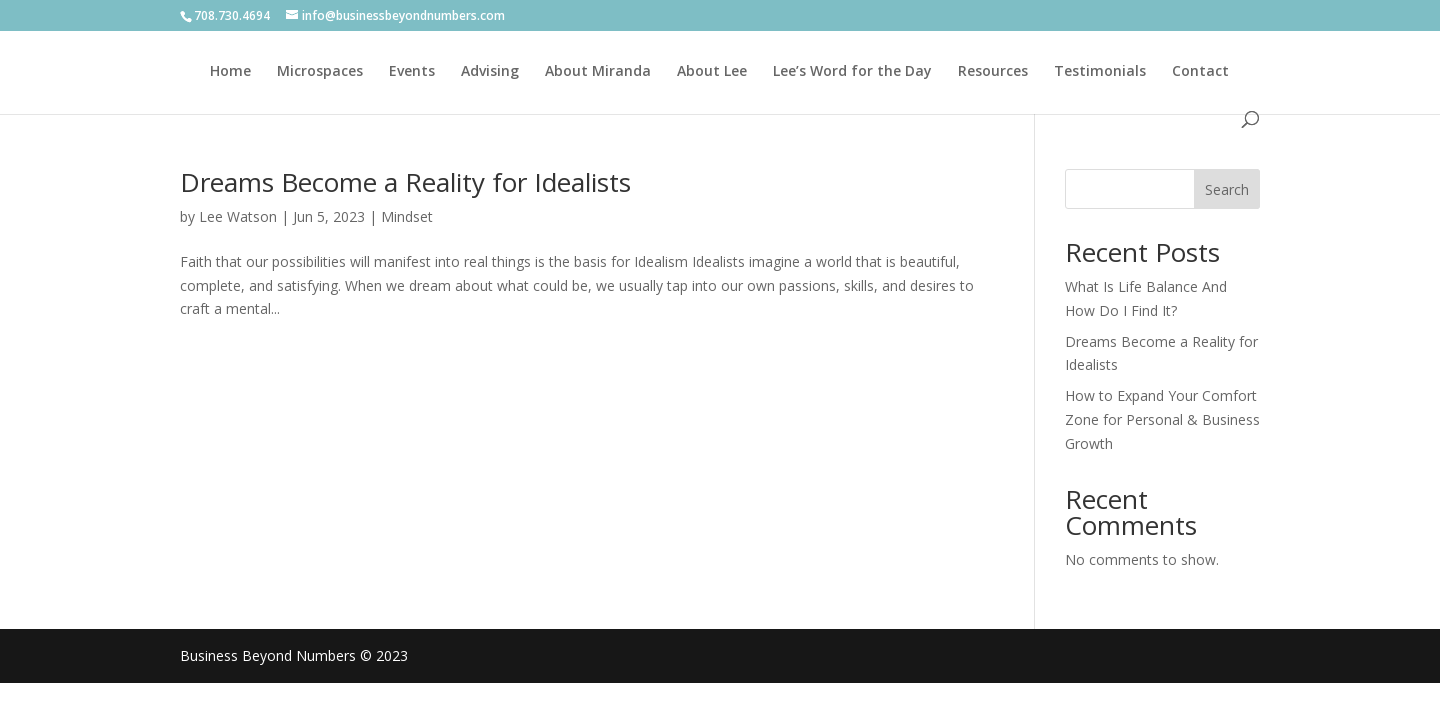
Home (230, 72)
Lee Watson (238, 216)
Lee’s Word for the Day (852, 72)
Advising (490, 72)
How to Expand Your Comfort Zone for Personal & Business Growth (1162, 419)
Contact (1200, 72)
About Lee (712, 72)
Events (412, 72)
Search (1227, 189)
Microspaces (320, 72)
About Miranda (598, 72)
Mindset (407, 216)
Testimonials (1100, 72)
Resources (993, 72)
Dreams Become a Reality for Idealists (405, 182)
